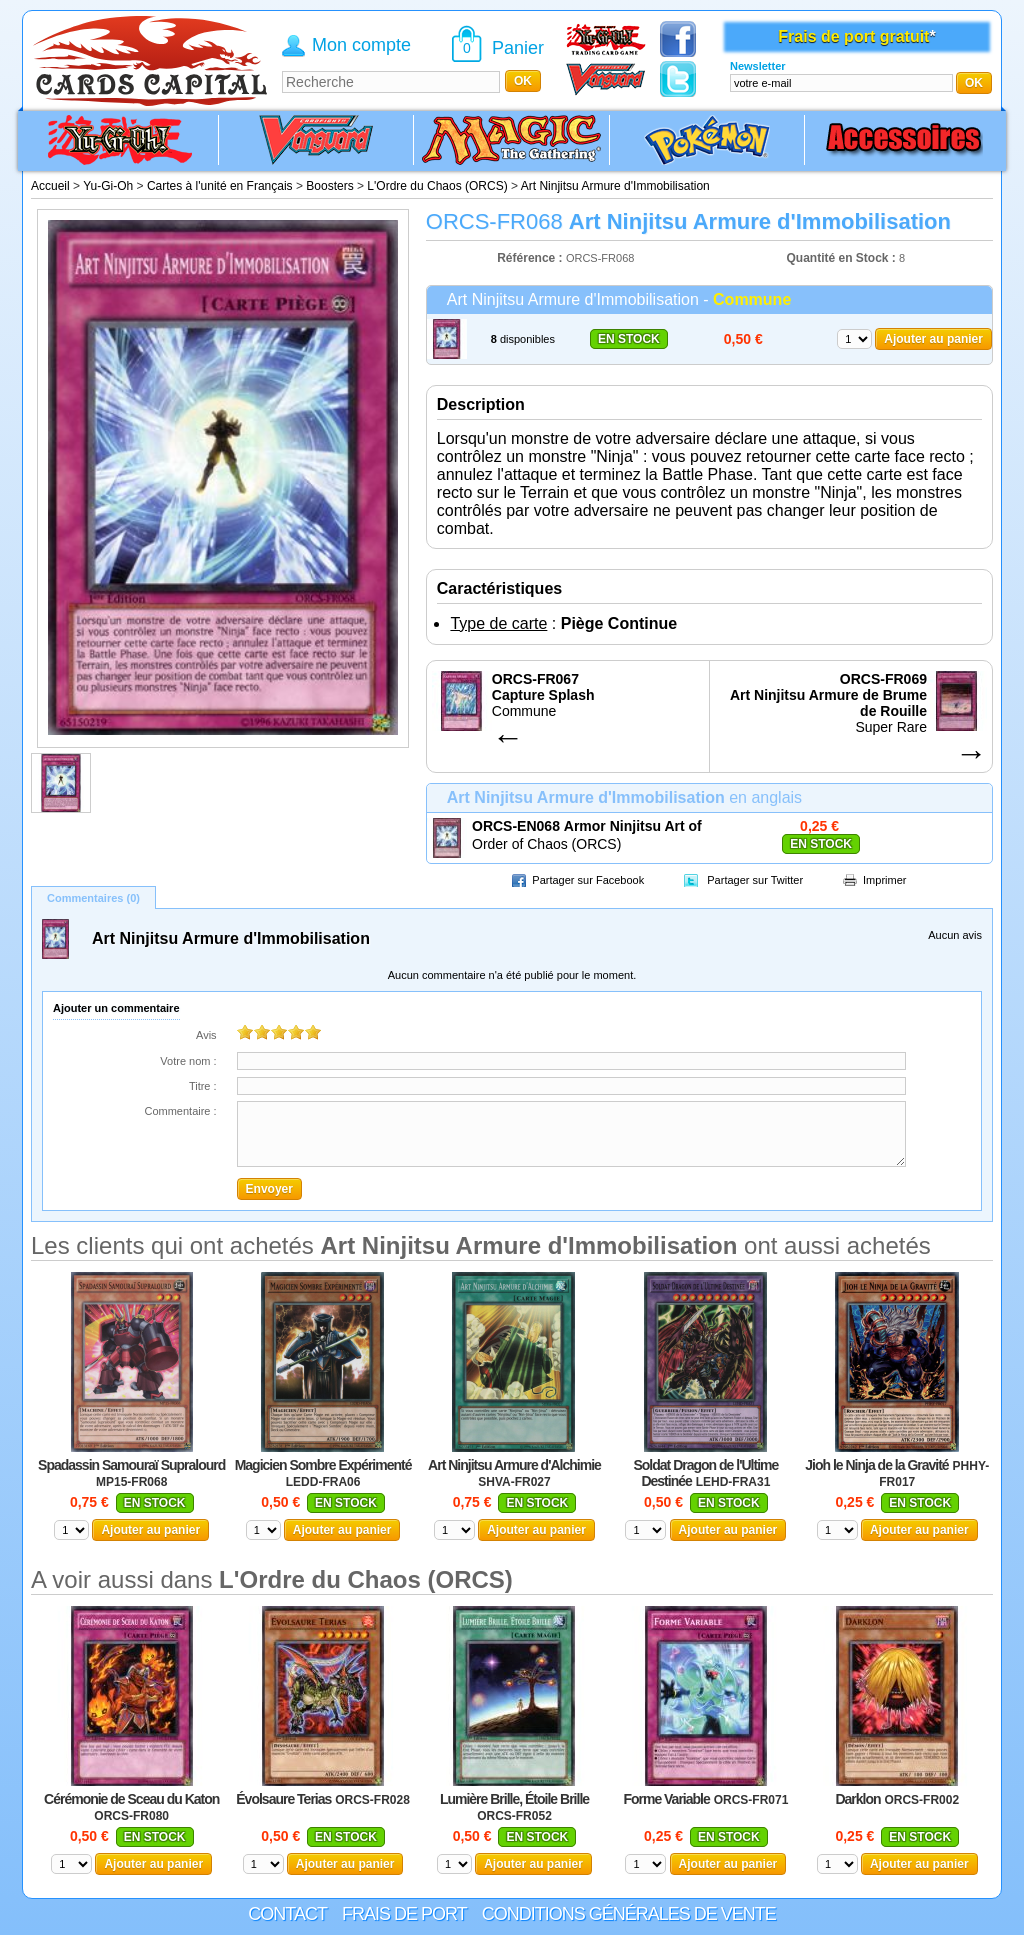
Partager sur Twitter (755, 880)
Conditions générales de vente (629, 1914)
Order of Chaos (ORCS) (546, 844)
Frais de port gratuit (853, 36)
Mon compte (361, 45)
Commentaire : (180, 1111)
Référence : (531, 258)
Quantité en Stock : (841, 258)
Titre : (203, 1086)
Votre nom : (188, 1061)
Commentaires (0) (93, 898)
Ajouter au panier (933, 339)
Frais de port (404, 1914)
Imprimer (884, 880)
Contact (287, 1914)
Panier (518, 48)
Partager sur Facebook (588, 880)
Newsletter (758, 66)
